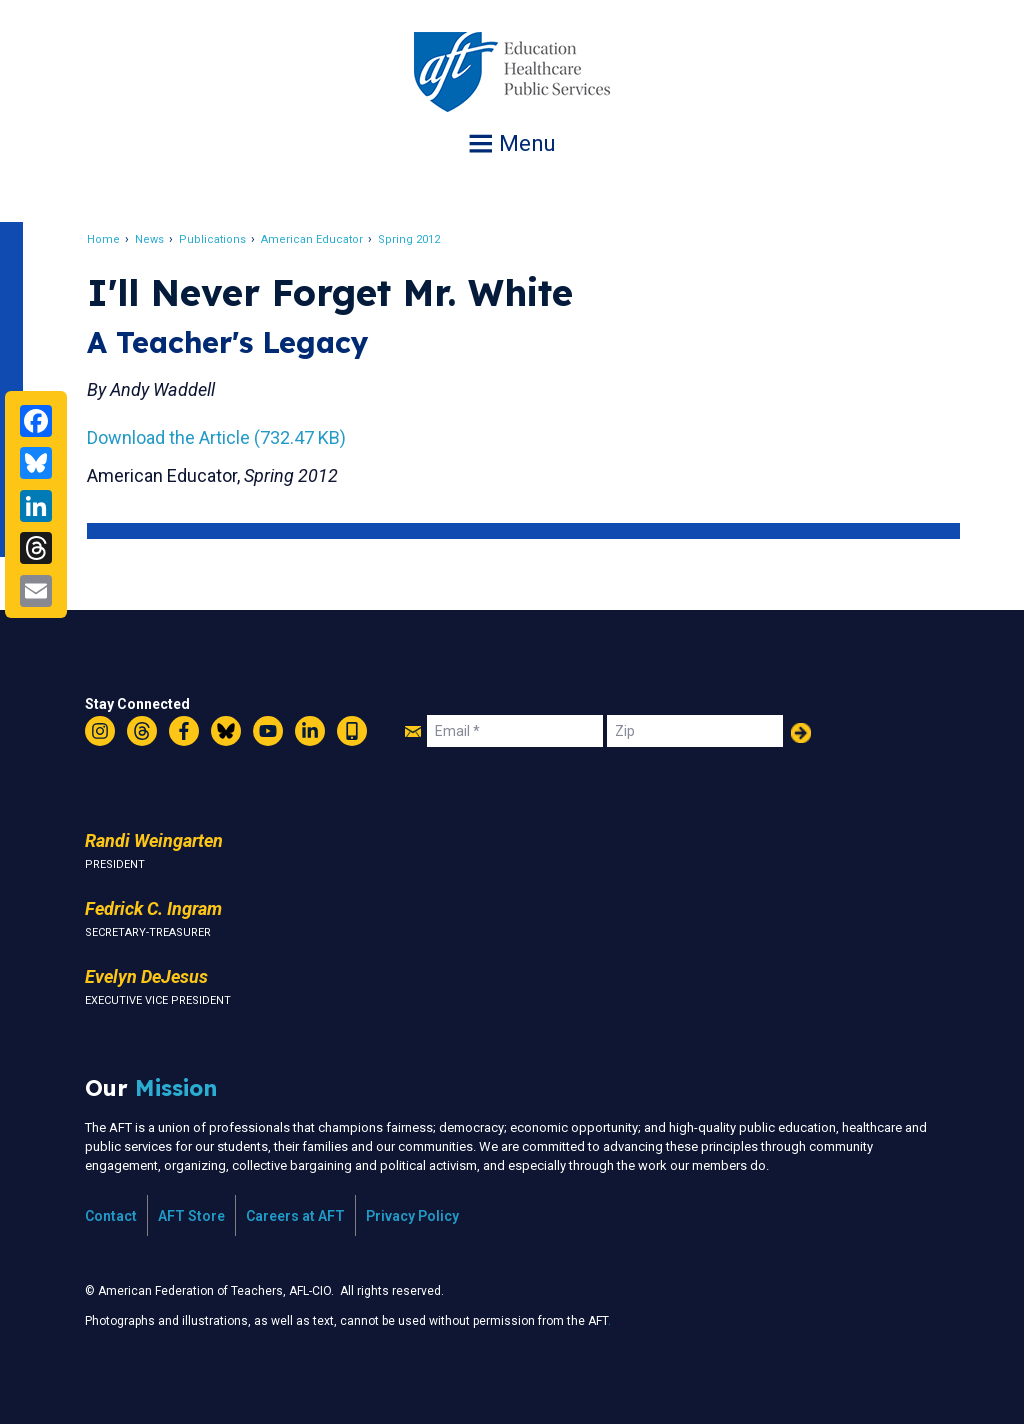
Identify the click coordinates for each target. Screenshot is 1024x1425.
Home (104, 239)
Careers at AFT (295, 1216)
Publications (213, 239)
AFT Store (191, 1216)
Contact (111, 1216)
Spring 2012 (410, 239)
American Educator (313, 239)
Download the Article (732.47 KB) (217, 437)
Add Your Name (801, 733)
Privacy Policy (412, 1216)
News (150, 239)
